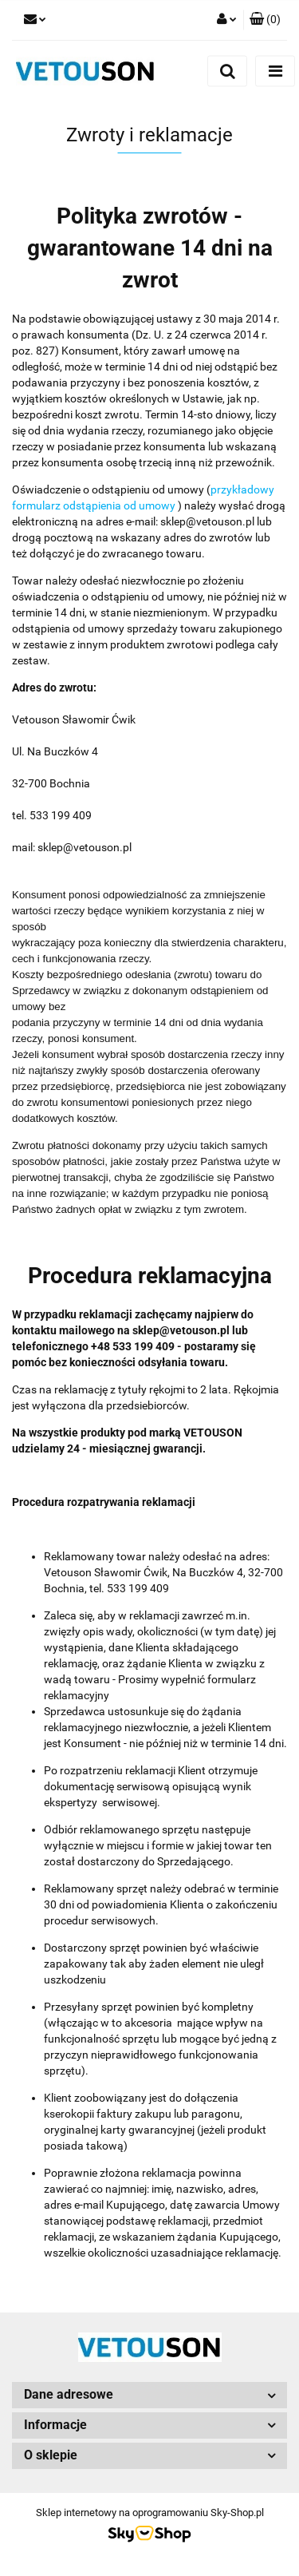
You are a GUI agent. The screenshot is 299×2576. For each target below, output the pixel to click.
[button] (265, 20)
